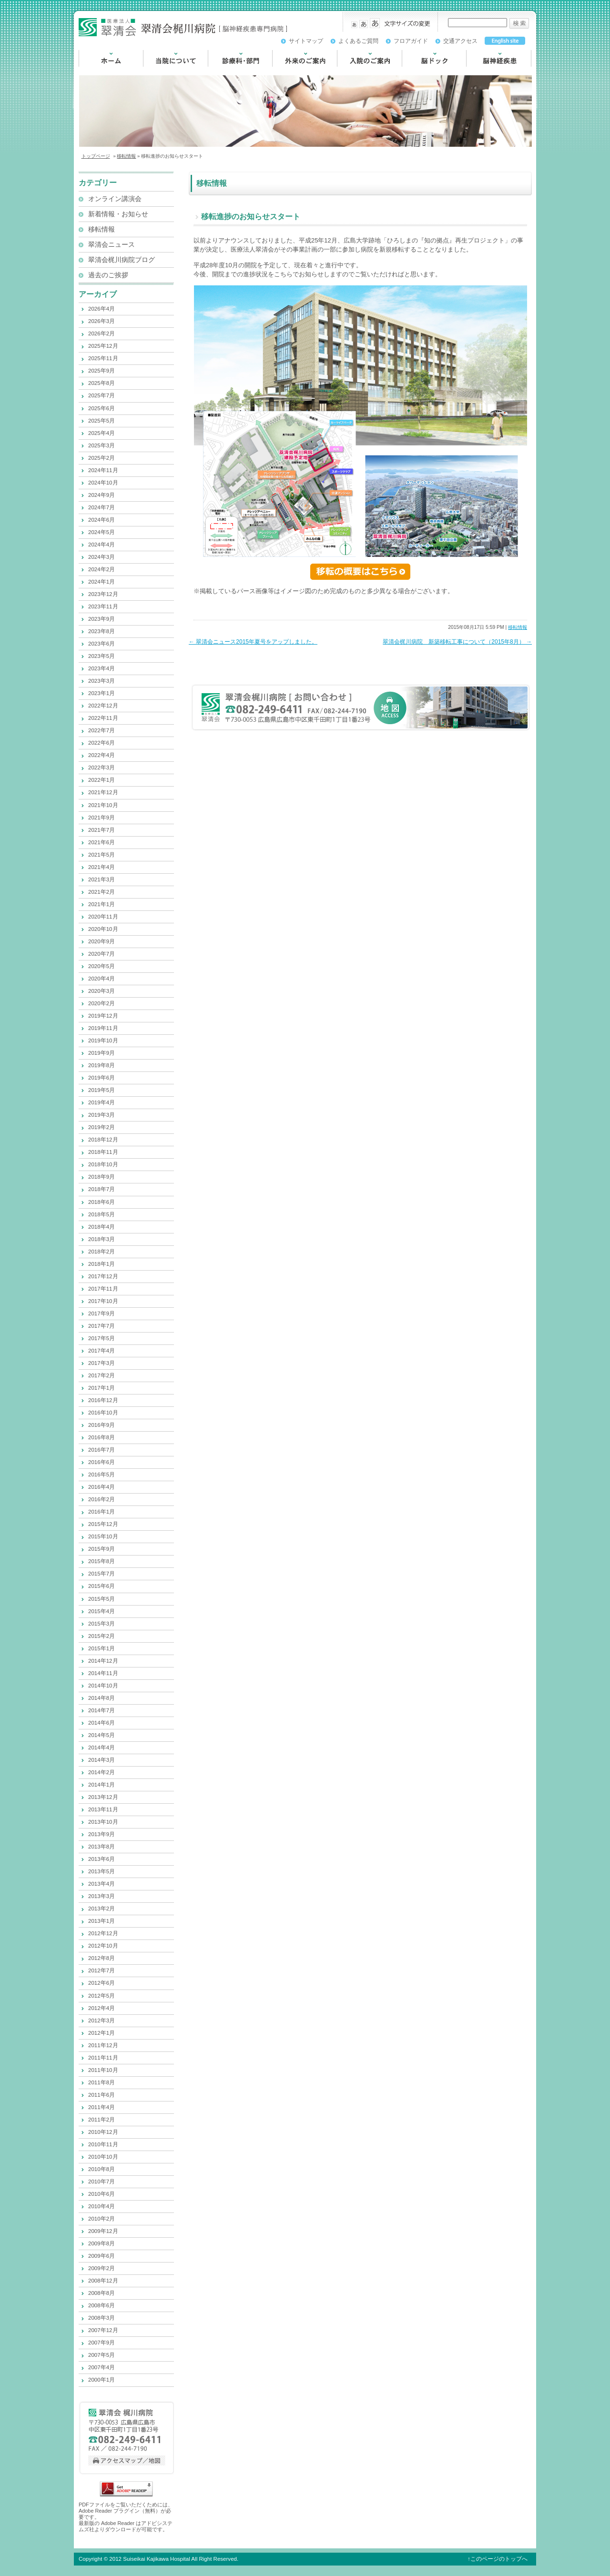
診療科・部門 (228, 71)
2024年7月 (101, 507)
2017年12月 (103, 1276)
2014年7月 (101, 1710)
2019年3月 (101, 1115)
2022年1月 (101, 780)
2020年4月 (101, 978)
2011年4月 (101, 2107)
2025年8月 (101, 383)
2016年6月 (101, 1462)
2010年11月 (103, 2144)
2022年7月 (101, 730)
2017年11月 (103, 1289)
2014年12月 (103, 1661)
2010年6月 (101, 2194)
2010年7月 (101, 2181)
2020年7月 (101, 954)
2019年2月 (101, 1127)
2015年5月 (101, 1599)
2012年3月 (101, 2020)
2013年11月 (103, 1809)
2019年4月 (101, 1102)
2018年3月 (101, 1239)
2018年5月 (101, 1214)
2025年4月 (101, 433)
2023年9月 (101, 619)
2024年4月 (101, 544)
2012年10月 (103, 1946)
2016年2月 (101, 1499)
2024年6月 (101, 520)
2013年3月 (101, 1896)
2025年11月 (103, 358)
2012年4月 (101, 2008)
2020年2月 (101, 1003)
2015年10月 (103, 1536)
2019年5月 (101, 1090)
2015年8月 (101, 1561)
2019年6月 (101, 1078)
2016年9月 (101, 1425)
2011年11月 (103, 2058)
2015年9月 (101, 1549)
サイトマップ (306, 41)
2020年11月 (103, 916)
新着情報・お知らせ (118, 214)
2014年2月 (101, 1772)
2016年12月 (103, 1400)
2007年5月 (101, 2355)
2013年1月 (101, 1921)
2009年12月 (103, 2231)
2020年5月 (101, 966)
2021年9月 (101, 817)
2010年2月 (101, 2219)
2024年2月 (101, 569)
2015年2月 (101, 1636)
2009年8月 (101, 2243)
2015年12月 (103, 1524)
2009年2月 (101, 2268)
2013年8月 (101, 1846)
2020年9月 (101, 941)
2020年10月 (103, 929)
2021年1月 (101, 904)
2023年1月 (101, 693)
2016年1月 (101, 1512)
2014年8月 (101, 1698)
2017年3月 (101, 1363)
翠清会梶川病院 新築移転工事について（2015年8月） (457, 641)
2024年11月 (103, 470)
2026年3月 (101, 321)
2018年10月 (103, 1164)
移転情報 (126, 156)
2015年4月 (101, 1611)
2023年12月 (103, 594)
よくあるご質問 (358, 41)
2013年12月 (103, 1797)
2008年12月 (103, 2280)
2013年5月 (101, 1871)
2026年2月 (101, 333)
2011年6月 (101, 2095)
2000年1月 (101, 2380)
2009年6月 (101, 2256)
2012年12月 (103, 1933)
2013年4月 (101, 1884)
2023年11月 (103, 606)
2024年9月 (101, 495)
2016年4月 (101, 1487)
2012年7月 (101, 1970)
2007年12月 (103, 2330)
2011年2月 (101, 2119)
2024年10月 (103, 482)
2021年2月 (101, 892)
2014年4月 (101, 1747)
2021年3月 (101, 879)
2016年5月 (101, 1474)
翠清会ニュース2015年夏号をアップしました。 (253, 641)
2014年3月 (101, 1760)
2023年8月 (101, 631)
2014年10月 (103, 1685)
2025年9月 (101, 371)
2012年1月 (101, 2033)
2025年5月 (101, 421)
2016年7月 (101, 1450)
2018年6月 (101, 1202)
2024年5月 (101, 532)
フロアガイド (411, 41)
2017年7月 (101, 1326)
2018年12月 (103, 1139)
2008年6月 (101, 2305)
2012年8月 (101, 1958)
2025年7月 (101, 395)
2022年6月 (101, 743)
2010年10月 (103, 2157)
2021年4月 (101, 867)
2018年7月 (101, 1189)
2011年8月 (101, 2082)
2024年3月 (101, 557)
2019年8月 (101, 1065)
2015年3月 (101, 1623)
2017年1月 (101, 1388)
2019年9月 (101, 1053)
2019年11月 (103, 1028)
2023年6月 (101, 644)
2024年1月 (101, 582)
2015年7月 (101, 1573)
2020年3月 (101, 991)
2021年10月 (103, 805)
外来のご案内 (292, 71)
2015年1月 (101, 1648)
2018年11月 (103, 1152)
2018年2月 (101, 1251)
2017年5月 (101, 1338)
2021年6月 (101, 842)
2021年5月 (101, 855)
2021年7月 (101, 830)
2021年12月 (103, 792)
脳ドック (415, 71)
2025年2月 (101, 458)
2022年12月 (103, 705)
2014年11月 (103, 1673)
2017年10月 (103, 1301)
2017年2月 (101, 1375)
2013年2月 (101, 1908)
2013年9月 (101, 1834)
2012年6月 (101, 1983)
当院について (163, 71)
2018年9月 (101, 1177)
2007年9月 (101, 2342)
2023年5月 (101, 656)
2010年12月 (103, 2132)
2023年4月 (101, 668)
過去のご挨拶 (108, 275)
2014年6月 (101, 1723)
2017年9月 (101, 1313)
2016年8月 (101, 1437)
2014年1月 (101, 1785)
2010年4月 (101, 2206)
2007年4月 (101, 2367)
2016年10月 (103, 1412)
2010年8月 (101, 2169)
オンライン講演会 (115, 198)
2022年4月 (101, 755)
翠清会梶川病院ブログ (121, 259)
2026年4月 (101, 309)
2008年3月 (101, 2318)
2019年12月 (103, 1016)
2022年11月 (103, 718)
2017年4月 (101, 1351)
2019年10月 (103, 1040)
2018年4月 (101, 1227)
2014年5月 (101, 1735)
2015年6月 (101, 1586)
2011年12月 (103, 2045)
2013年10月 (103, 1822)
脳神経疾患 (482, 71)
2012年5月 (101, 1996)
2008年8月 (101, 2293)
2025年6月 (101, 408)
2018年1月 (101, 1264)
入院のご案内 (357, 71)
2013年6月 (101, 1859)
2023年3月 (101, 681)
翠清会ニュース (111, 244)
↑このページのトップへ (498, 2559)
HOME (88, 71)
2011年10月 (103, 2070)
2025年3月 (101, 445)
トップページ (95, 156)
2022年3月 (101, 767)
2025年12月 (103, 346)
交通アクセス (460, 41)
